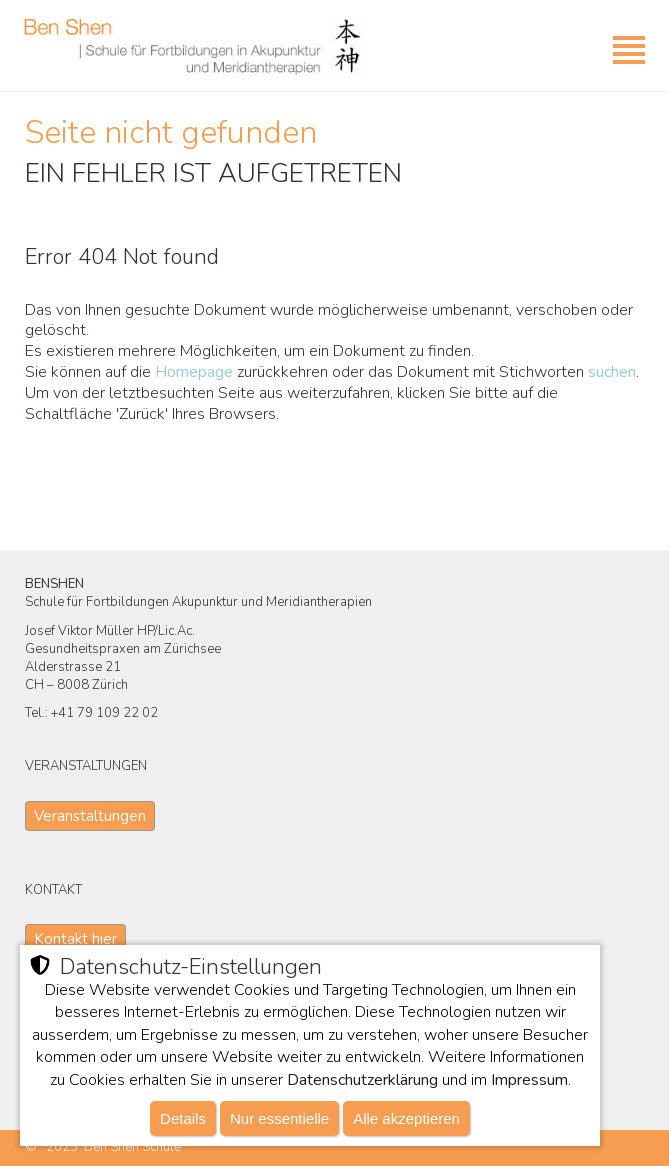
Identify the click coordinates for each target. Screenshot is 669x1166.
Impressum (529, 1080)
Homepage (194, 372)
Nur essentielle (279, 1118)
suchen (612, 372)
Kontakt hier (75, 939)
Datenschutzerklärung (362, 1080)
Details (183, 1118)
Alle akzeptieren (406, 1118)
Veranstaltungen (90, 816)
